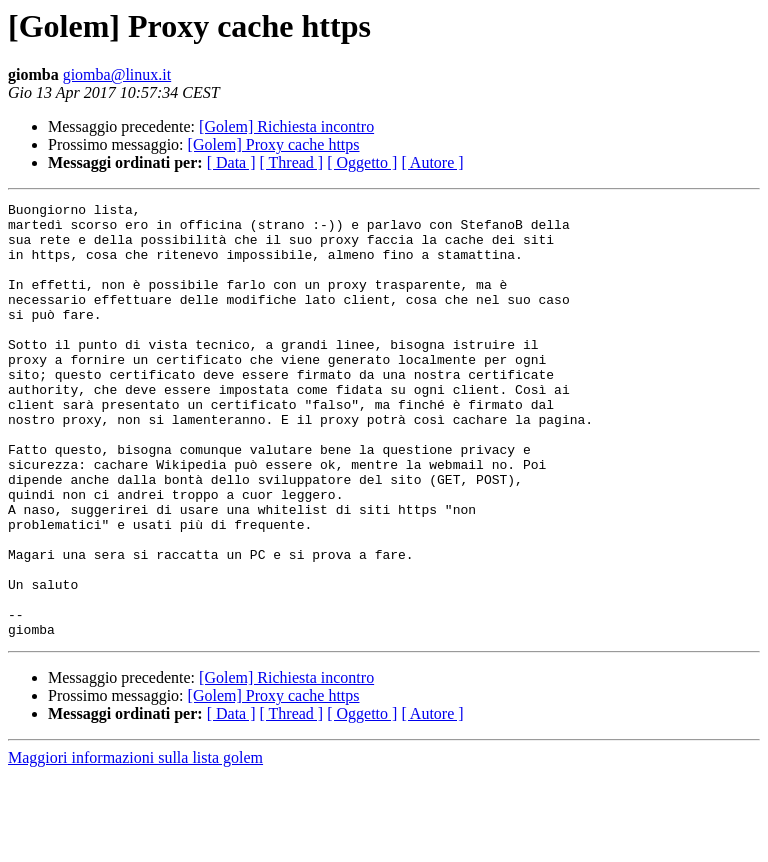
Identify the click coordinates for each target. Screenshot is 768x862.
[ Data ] (231, 162)
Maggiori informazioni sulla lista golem (135, 844)
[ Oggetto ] (362, 162)
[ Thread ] (292, 162)
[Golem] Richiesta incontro (286, 126)
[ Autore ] (432, 162)
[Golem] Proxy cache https (274, 144)
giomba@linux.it (117, 74)
